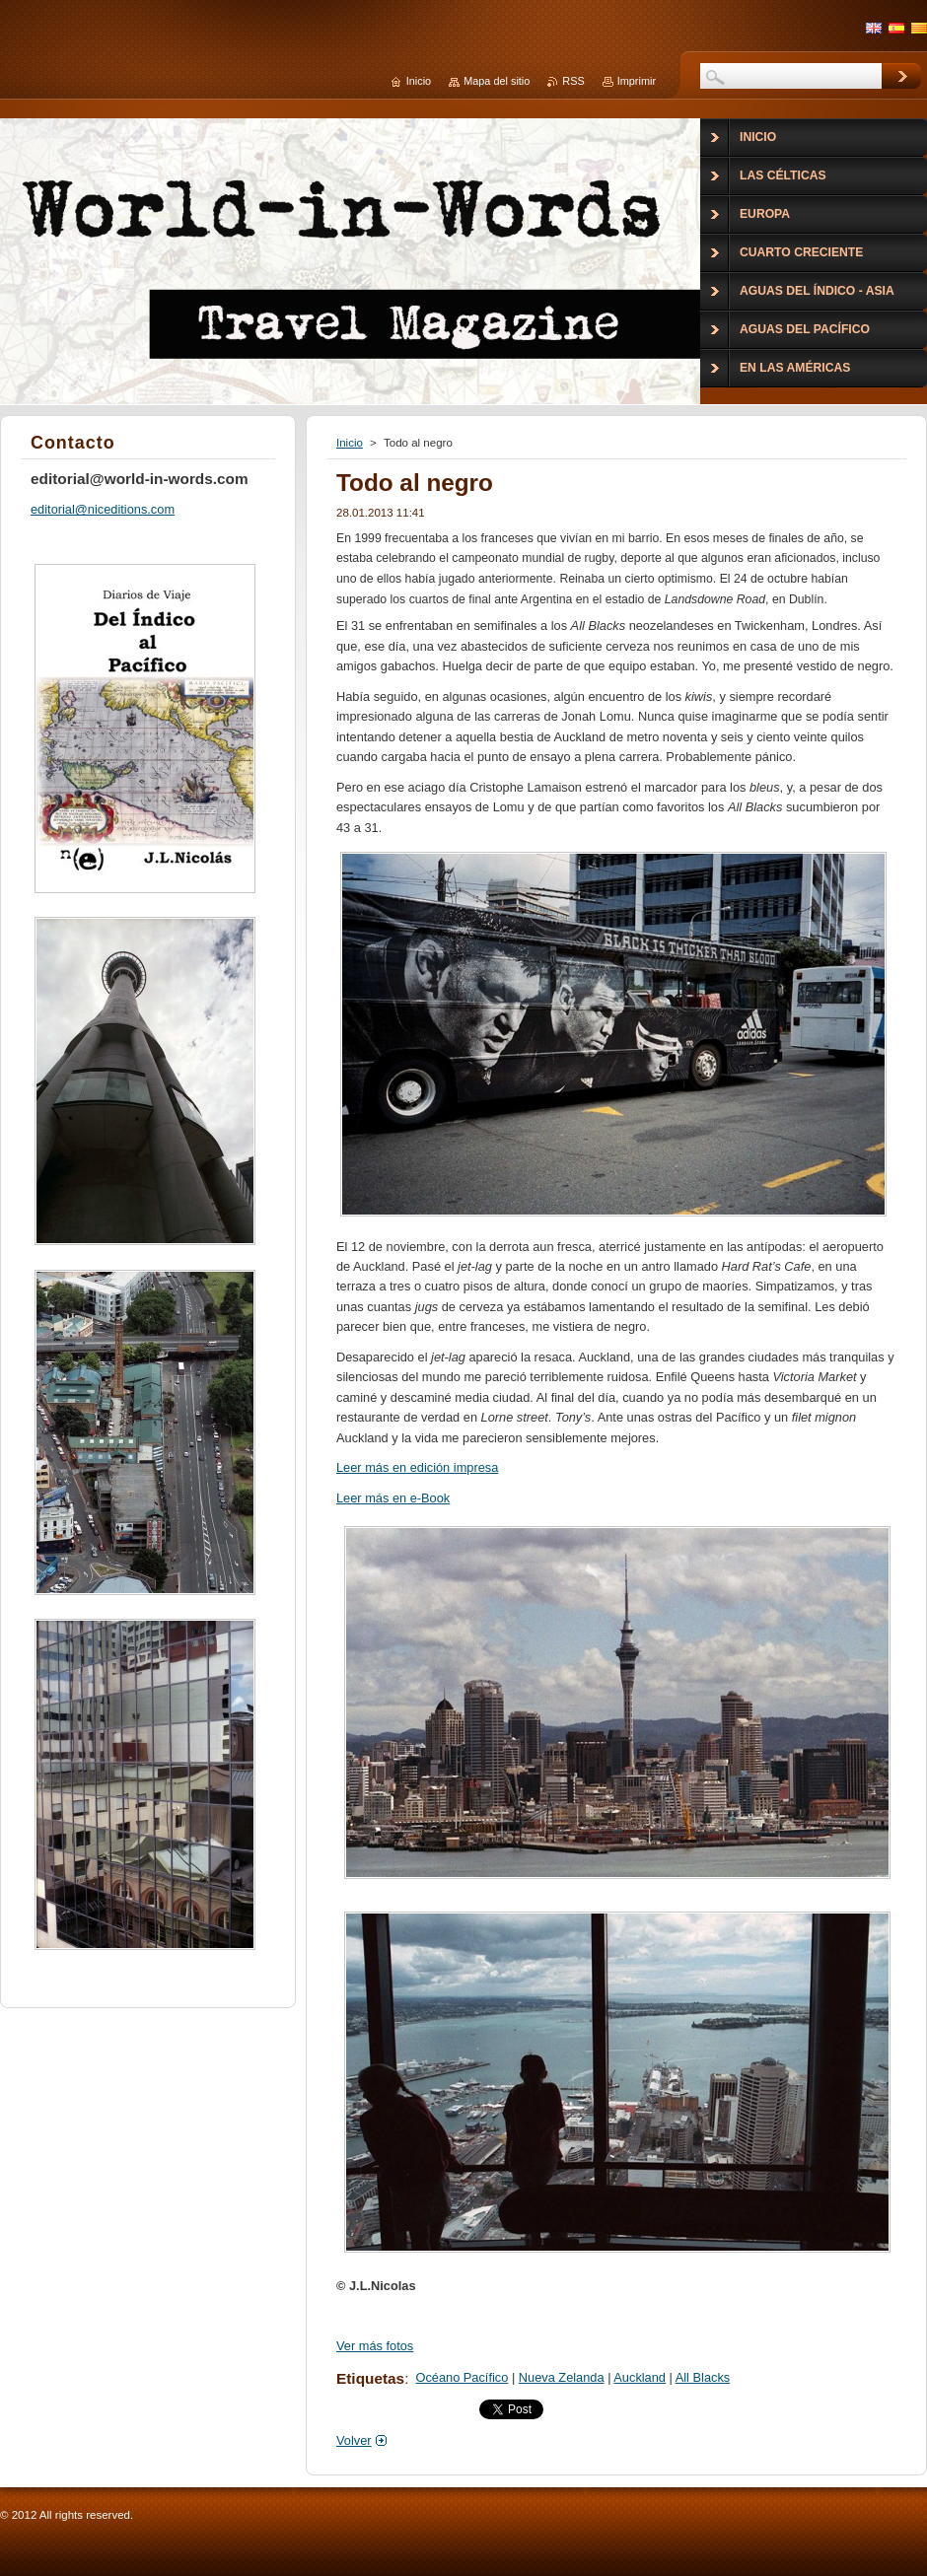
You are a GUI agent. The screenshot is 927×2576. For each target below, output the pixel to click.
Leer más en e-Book (393, 1498)
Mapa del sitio (497, 81)
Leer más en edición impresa (417, 1467)
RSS (573, 81)
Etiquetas (370, 2378)
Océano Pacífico (461, 2377)
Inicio (349, 443)
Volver (354, 2440)
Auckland (639, 2377)
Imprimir (636, 81)
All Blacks (703, 2377)
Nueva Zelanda (562, 2377)
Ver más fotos (374, 2345)
